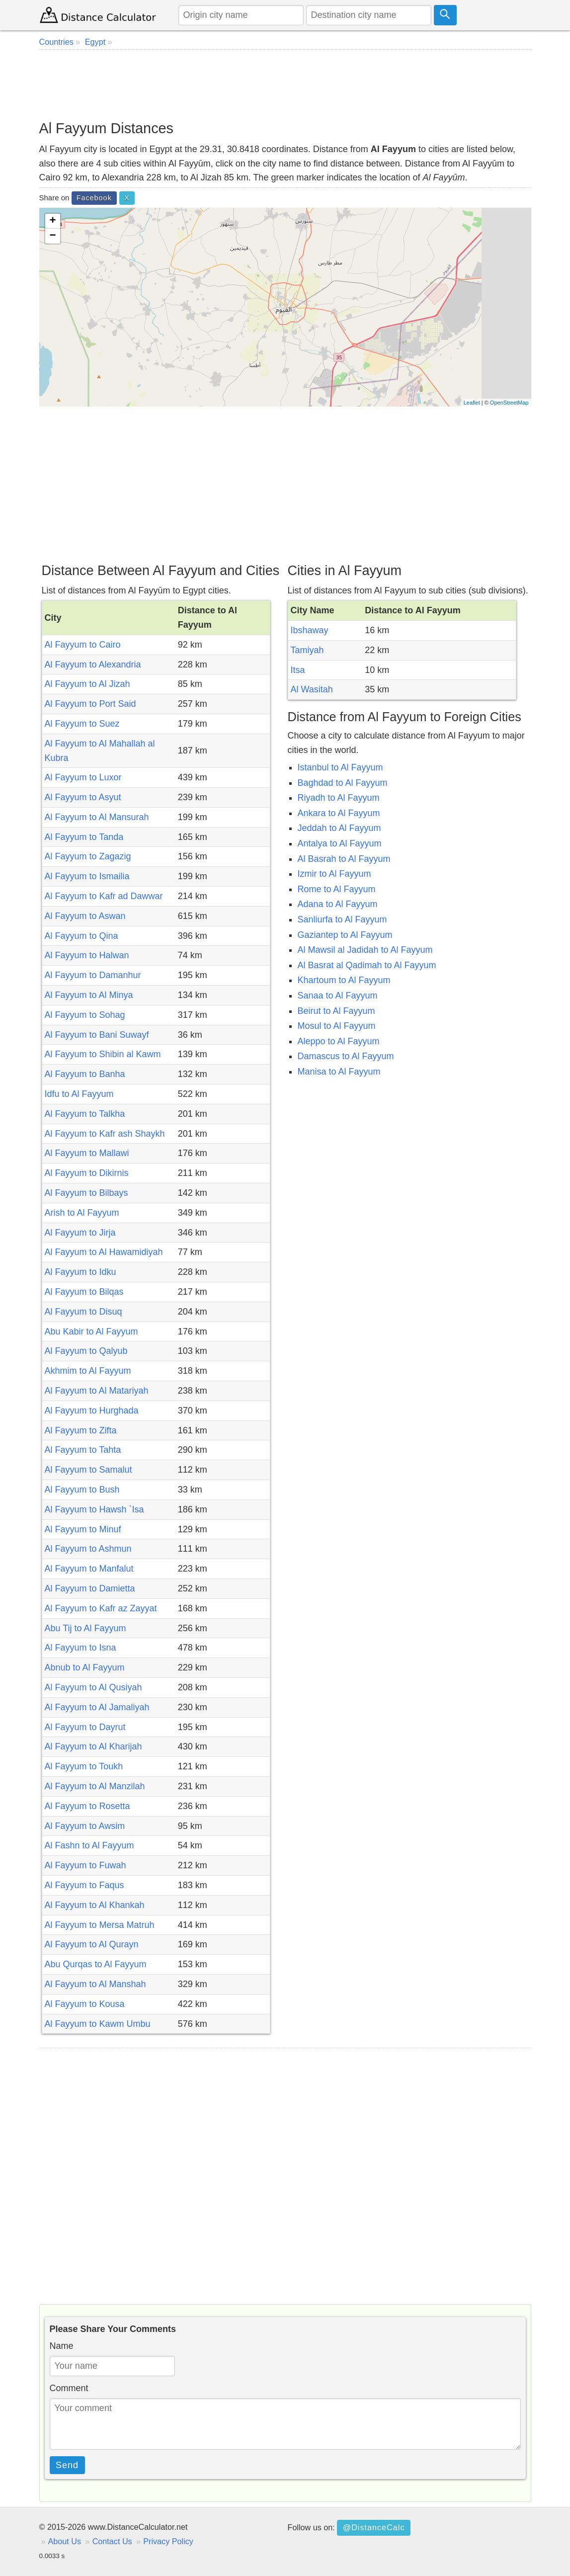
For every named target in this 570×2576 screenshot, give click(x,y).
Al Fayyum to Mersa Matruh (100, 1925)
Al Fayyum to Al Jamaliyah (97, 1707)
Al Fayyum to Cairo (83, 645)
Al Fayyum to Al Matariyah (97, 1391)
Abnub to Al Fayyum (85, 1667)
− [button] (52, 236)
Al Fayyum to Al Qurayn (92, 1944)
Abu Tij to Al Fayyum (85, 1628)
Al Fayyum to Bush (82, 1490)
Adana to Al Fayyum (338, 904)
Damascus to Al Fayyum (346, 1056)
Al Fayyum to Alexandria (93, 664)
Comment (69, 2388)
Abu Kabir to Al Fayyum (91, 1331)
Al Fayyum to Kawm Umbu (98, 2024)
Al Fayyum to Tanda (84, 837)
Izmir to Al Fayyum (334, 874)
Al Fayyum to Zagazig (88, 856)
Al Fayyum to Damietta (90, 1588)
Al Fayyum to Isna (80, 1648)
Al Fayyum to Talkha (85, 1114)
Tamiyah (307, 650)
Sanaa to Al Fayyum (338, 995)
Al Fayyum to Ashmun (88, 1549)
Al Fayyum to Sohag (85, 1015)
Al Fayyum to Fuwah (85, 1865)
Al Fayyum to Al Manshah (95, 1984)
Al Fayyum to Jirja (80, 1233)
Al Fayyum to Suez (82, 724)
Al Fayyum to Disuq (83, 1312)
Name (62, 2346)
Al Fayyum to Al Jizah (87, 684)
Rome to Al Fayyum (337, 889)
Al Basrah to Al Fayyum (344, 859)
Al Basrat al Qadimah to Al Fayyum (367, 965)
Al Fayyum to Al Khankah (95, 1905)
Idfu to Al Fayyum (79, 1094)
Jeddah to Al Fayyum (339, 828)
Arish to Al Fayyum (82, 1213)
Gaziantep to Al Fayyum (345, 935)
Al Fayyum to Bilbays (86, 1193)
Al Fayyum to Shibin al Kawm (103, 1054)
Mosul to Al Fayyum (337, 1026)
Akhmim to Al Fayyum (88, 1371)
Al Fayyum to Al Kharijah (93, 1746)
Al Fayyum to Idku (80, 1272)
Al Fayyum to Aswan (85, 916)
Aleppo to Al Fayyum (339, 1041)
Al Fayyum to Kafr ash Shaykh (105, 1134)
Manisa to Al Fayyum (339, 1072)
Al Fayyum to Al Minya (89, 995)
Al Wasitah (312, 689)
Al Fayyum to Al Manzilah (95, 1786)
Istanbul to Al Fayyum (340, 767)
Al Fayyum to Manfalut (89, 1569)
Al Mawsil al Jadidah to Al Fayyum (365, 950)
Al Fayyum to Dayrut (85, 1727)
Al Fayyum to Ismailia (87, 876)
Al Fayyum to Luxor (83, 777)
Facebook (94, 198)
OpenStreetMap (509, 403)
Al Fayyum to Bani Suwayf (97, 1035)
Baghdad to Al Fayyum (343, 783)
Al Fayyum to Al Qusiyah (93, 1687)
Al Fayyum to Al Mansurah (97, 817)
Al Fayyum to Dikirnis (87, 1173)
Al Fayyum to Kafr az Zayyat (101, 1608)
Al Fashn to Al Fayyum (89, 1845)
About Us (64, 2541)
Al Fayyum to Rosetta (87, 1806)
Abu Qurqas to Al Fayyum (96, 1964)
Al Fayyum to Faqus (84, 1885)
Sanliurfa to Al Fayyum (342, 919)
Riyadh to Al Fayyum (339, 798)
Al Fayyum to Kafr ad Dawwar (104, 896)
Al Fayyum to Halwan (87, 955)
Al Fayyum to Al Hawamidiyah (104, 1252)
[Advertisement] (285, 84)
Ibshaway (309, 630)
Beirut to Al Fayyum (336, 1011)
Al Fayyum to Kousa (85, 2004)
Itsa (298, 670)
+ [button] (52, 221)
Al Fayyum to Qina (81, 936)
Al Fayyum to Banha (85, 1074)
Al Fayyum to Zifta (81, 1430)
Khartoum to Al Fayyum (344, 980)
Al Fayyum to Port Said (90, 704)
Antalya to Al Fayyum (340, 843)
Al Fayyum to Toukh (84, 1766)
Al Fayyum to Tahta (83, 1450)
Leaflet (472, 403)
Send (67, 2465)
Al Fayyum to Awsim (85, 1826)
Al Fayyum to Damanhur (93, 975)
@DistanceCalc (374, 2527)
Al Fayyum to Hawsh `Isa (94, 1509)
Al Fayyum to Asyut (83, 797)
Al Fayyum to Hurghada (92, 1410)
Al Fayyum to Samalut (88, 1470)
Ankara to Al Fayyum (339, 813)
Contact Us (112, 2541)
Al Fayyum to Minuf (83, 1529)
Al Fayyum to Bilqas (84, 1292)
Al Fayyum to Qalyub (86, 1351)
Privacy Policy (168, 2541)
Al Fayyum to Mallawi (87, 1153)
